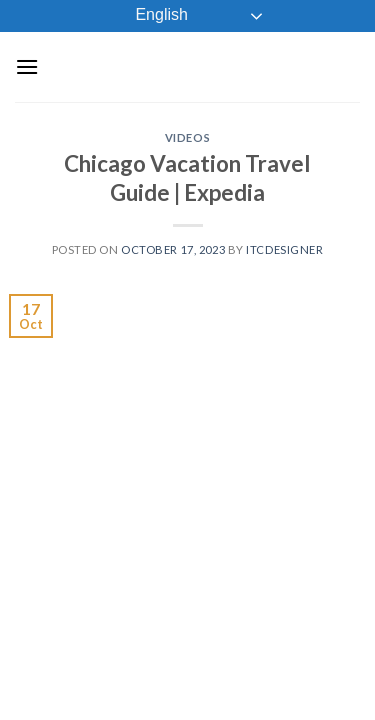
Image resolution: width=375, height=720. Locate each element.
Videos (187, 137)
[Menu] (27, 66)
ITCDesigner (284, 249)
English (147, 16)
